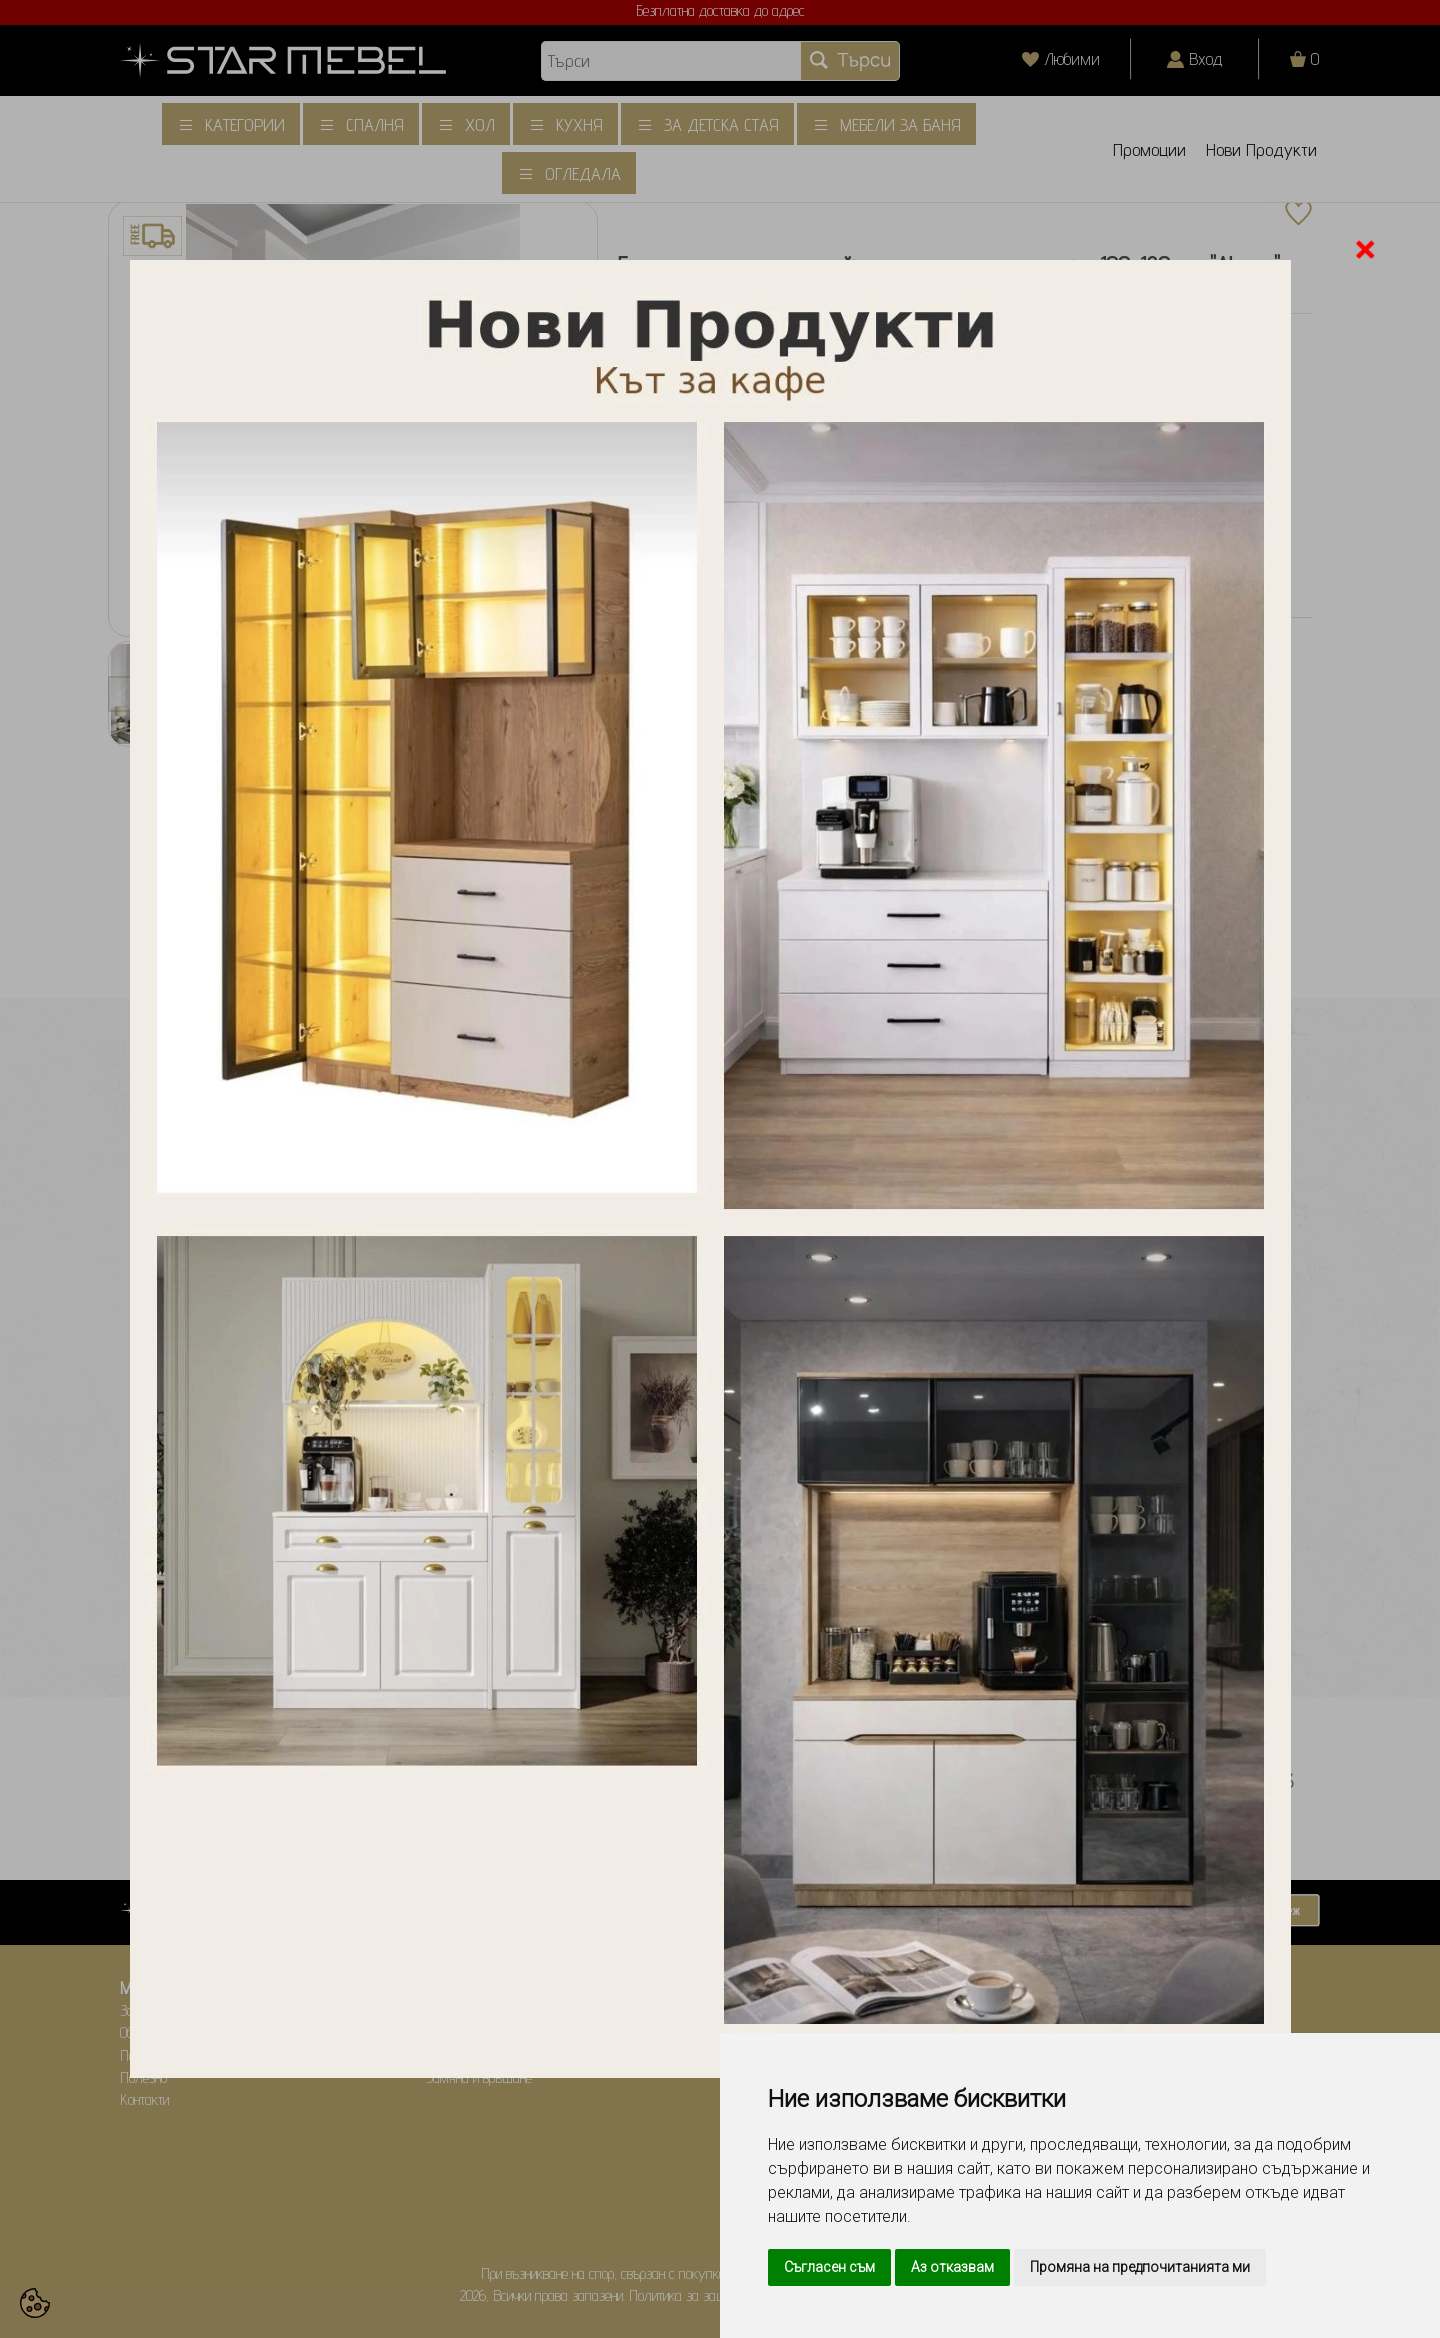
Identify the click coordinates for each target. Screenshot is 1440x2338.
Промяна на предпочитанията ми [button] (1140, 2267)
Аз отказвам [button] (952, 2267)
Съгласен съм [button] (829, 2267)
